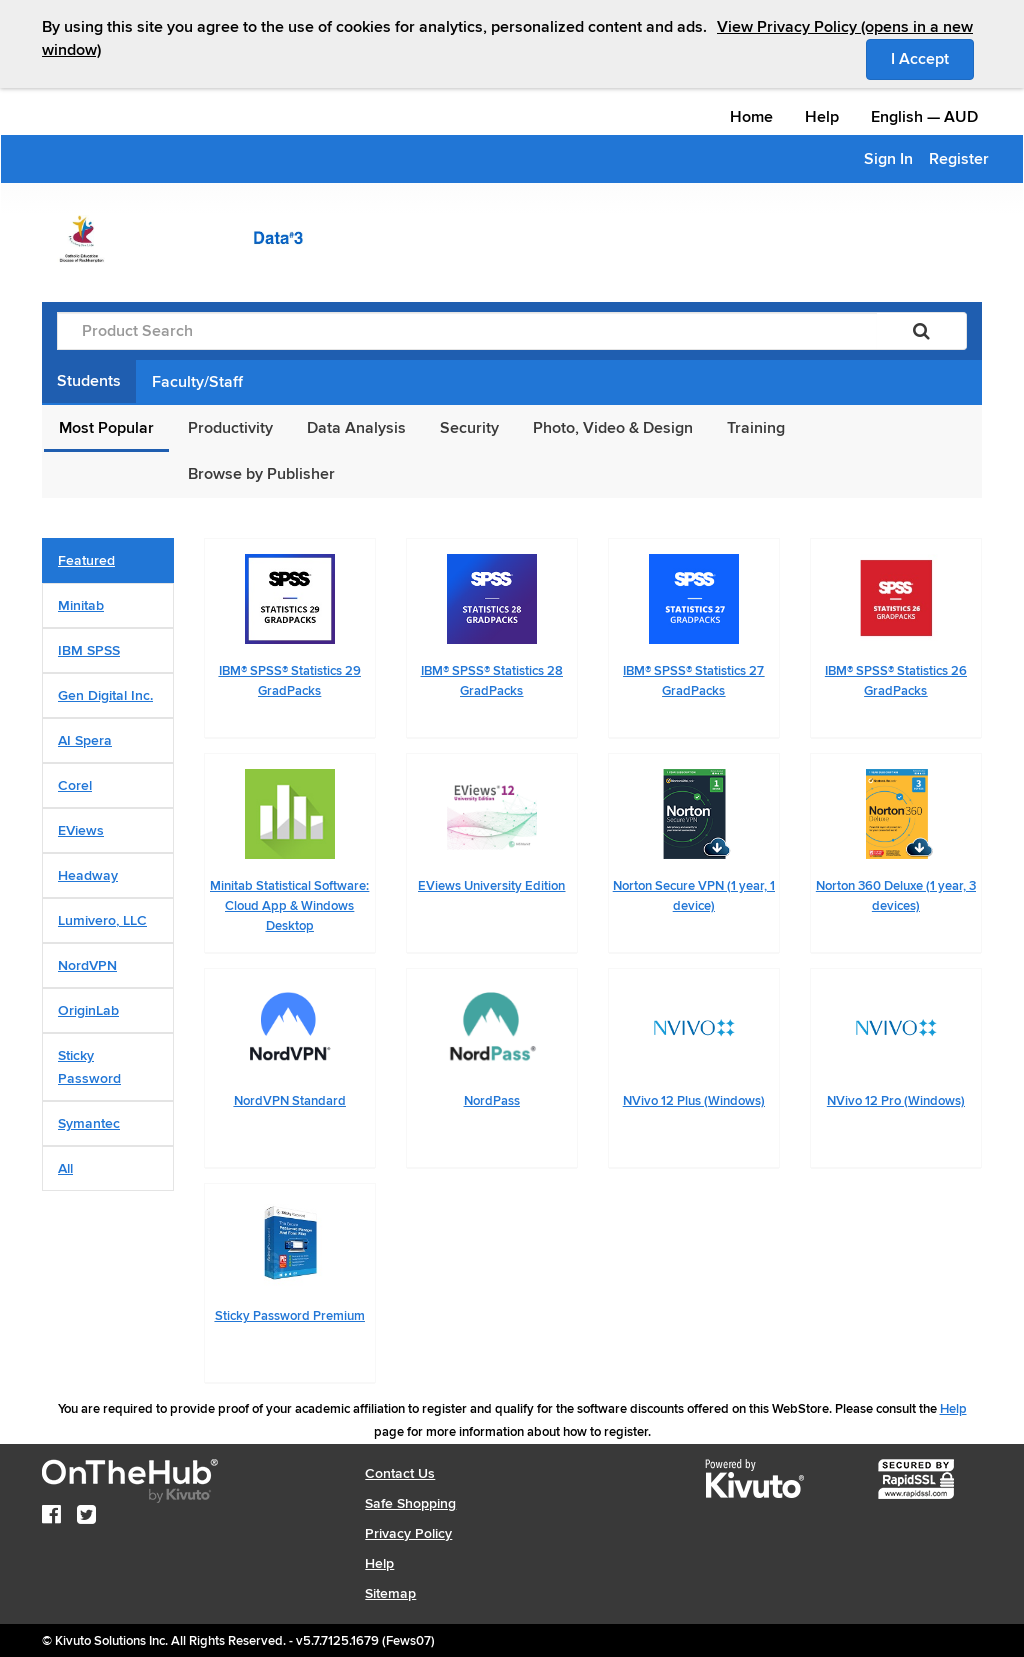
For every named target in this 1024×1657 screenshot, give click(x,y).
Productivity (230, 428)
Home (751, 117)
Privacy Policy (408, 1533)
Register (959, 159)
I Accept (932, 58)
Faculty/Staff (197, 382)
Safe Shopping (410, 1503)
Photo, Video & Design (613, 428)
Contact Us (400, 1473)
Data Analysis (356, 428)
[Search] (921, 331)
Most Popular (106, 428)
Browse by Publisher (261, 474)
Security (469, 428)
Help (822, 117)
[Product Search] (467, 331)
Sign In (888, 159)
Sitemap (390, 1593)
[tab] (108, 560)
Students (89, 381)
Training (756, 428)
